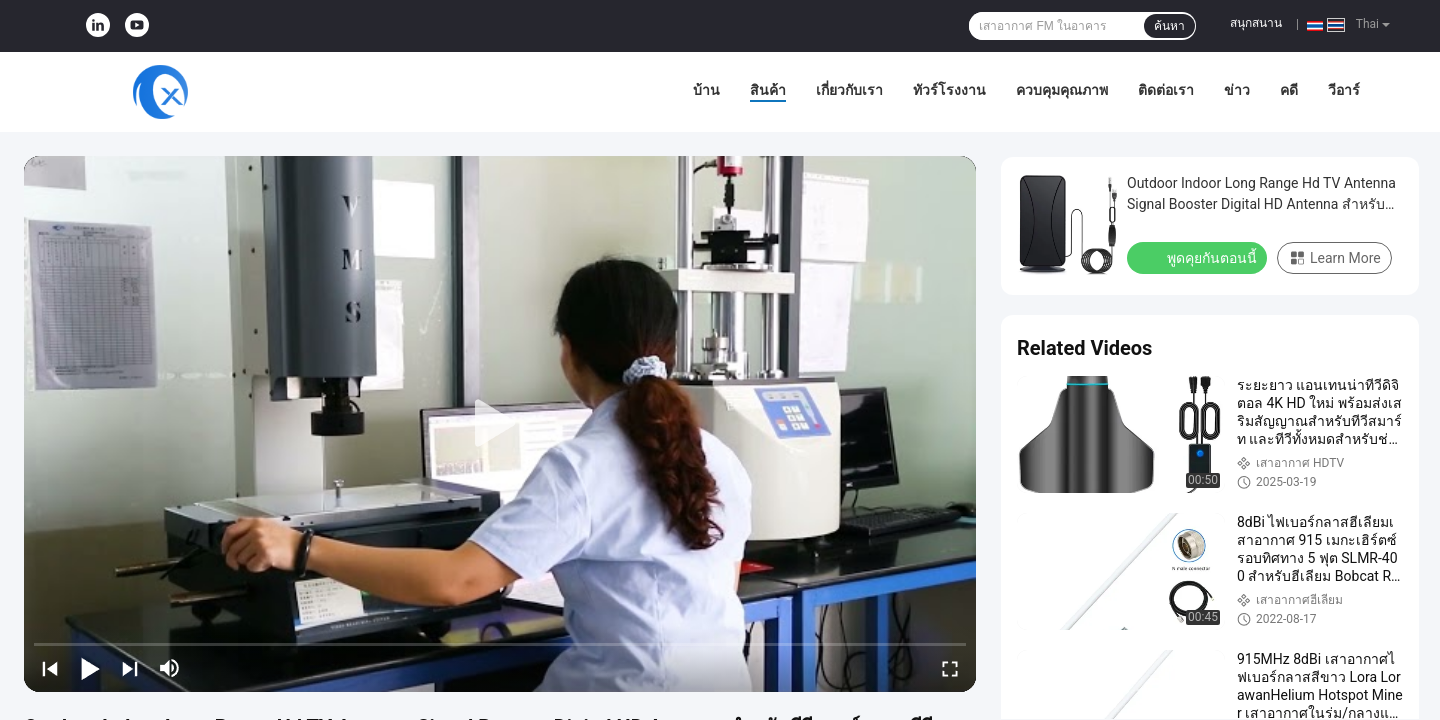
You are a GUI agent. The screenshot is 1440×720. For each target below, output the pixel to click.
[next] (130, 668)
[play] (500, 424)
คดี (1289, 90)
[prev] (50, 668)
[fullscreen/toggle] (950, 668)
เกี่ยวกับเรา (849, 90)
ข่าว (1237, 90)
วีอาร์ (1344, 90)
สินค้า (768, 90)
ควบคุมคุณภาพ (1062, 90)
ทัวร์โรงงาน (949, 90)
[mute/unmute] (170, 668)
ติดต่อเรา (1166, 90)
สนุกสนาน (1256, 23)
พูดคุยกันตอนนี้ (1199, 257)
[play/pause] (90, 668)
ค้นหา (1169, 26)
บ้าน (706, 90)
